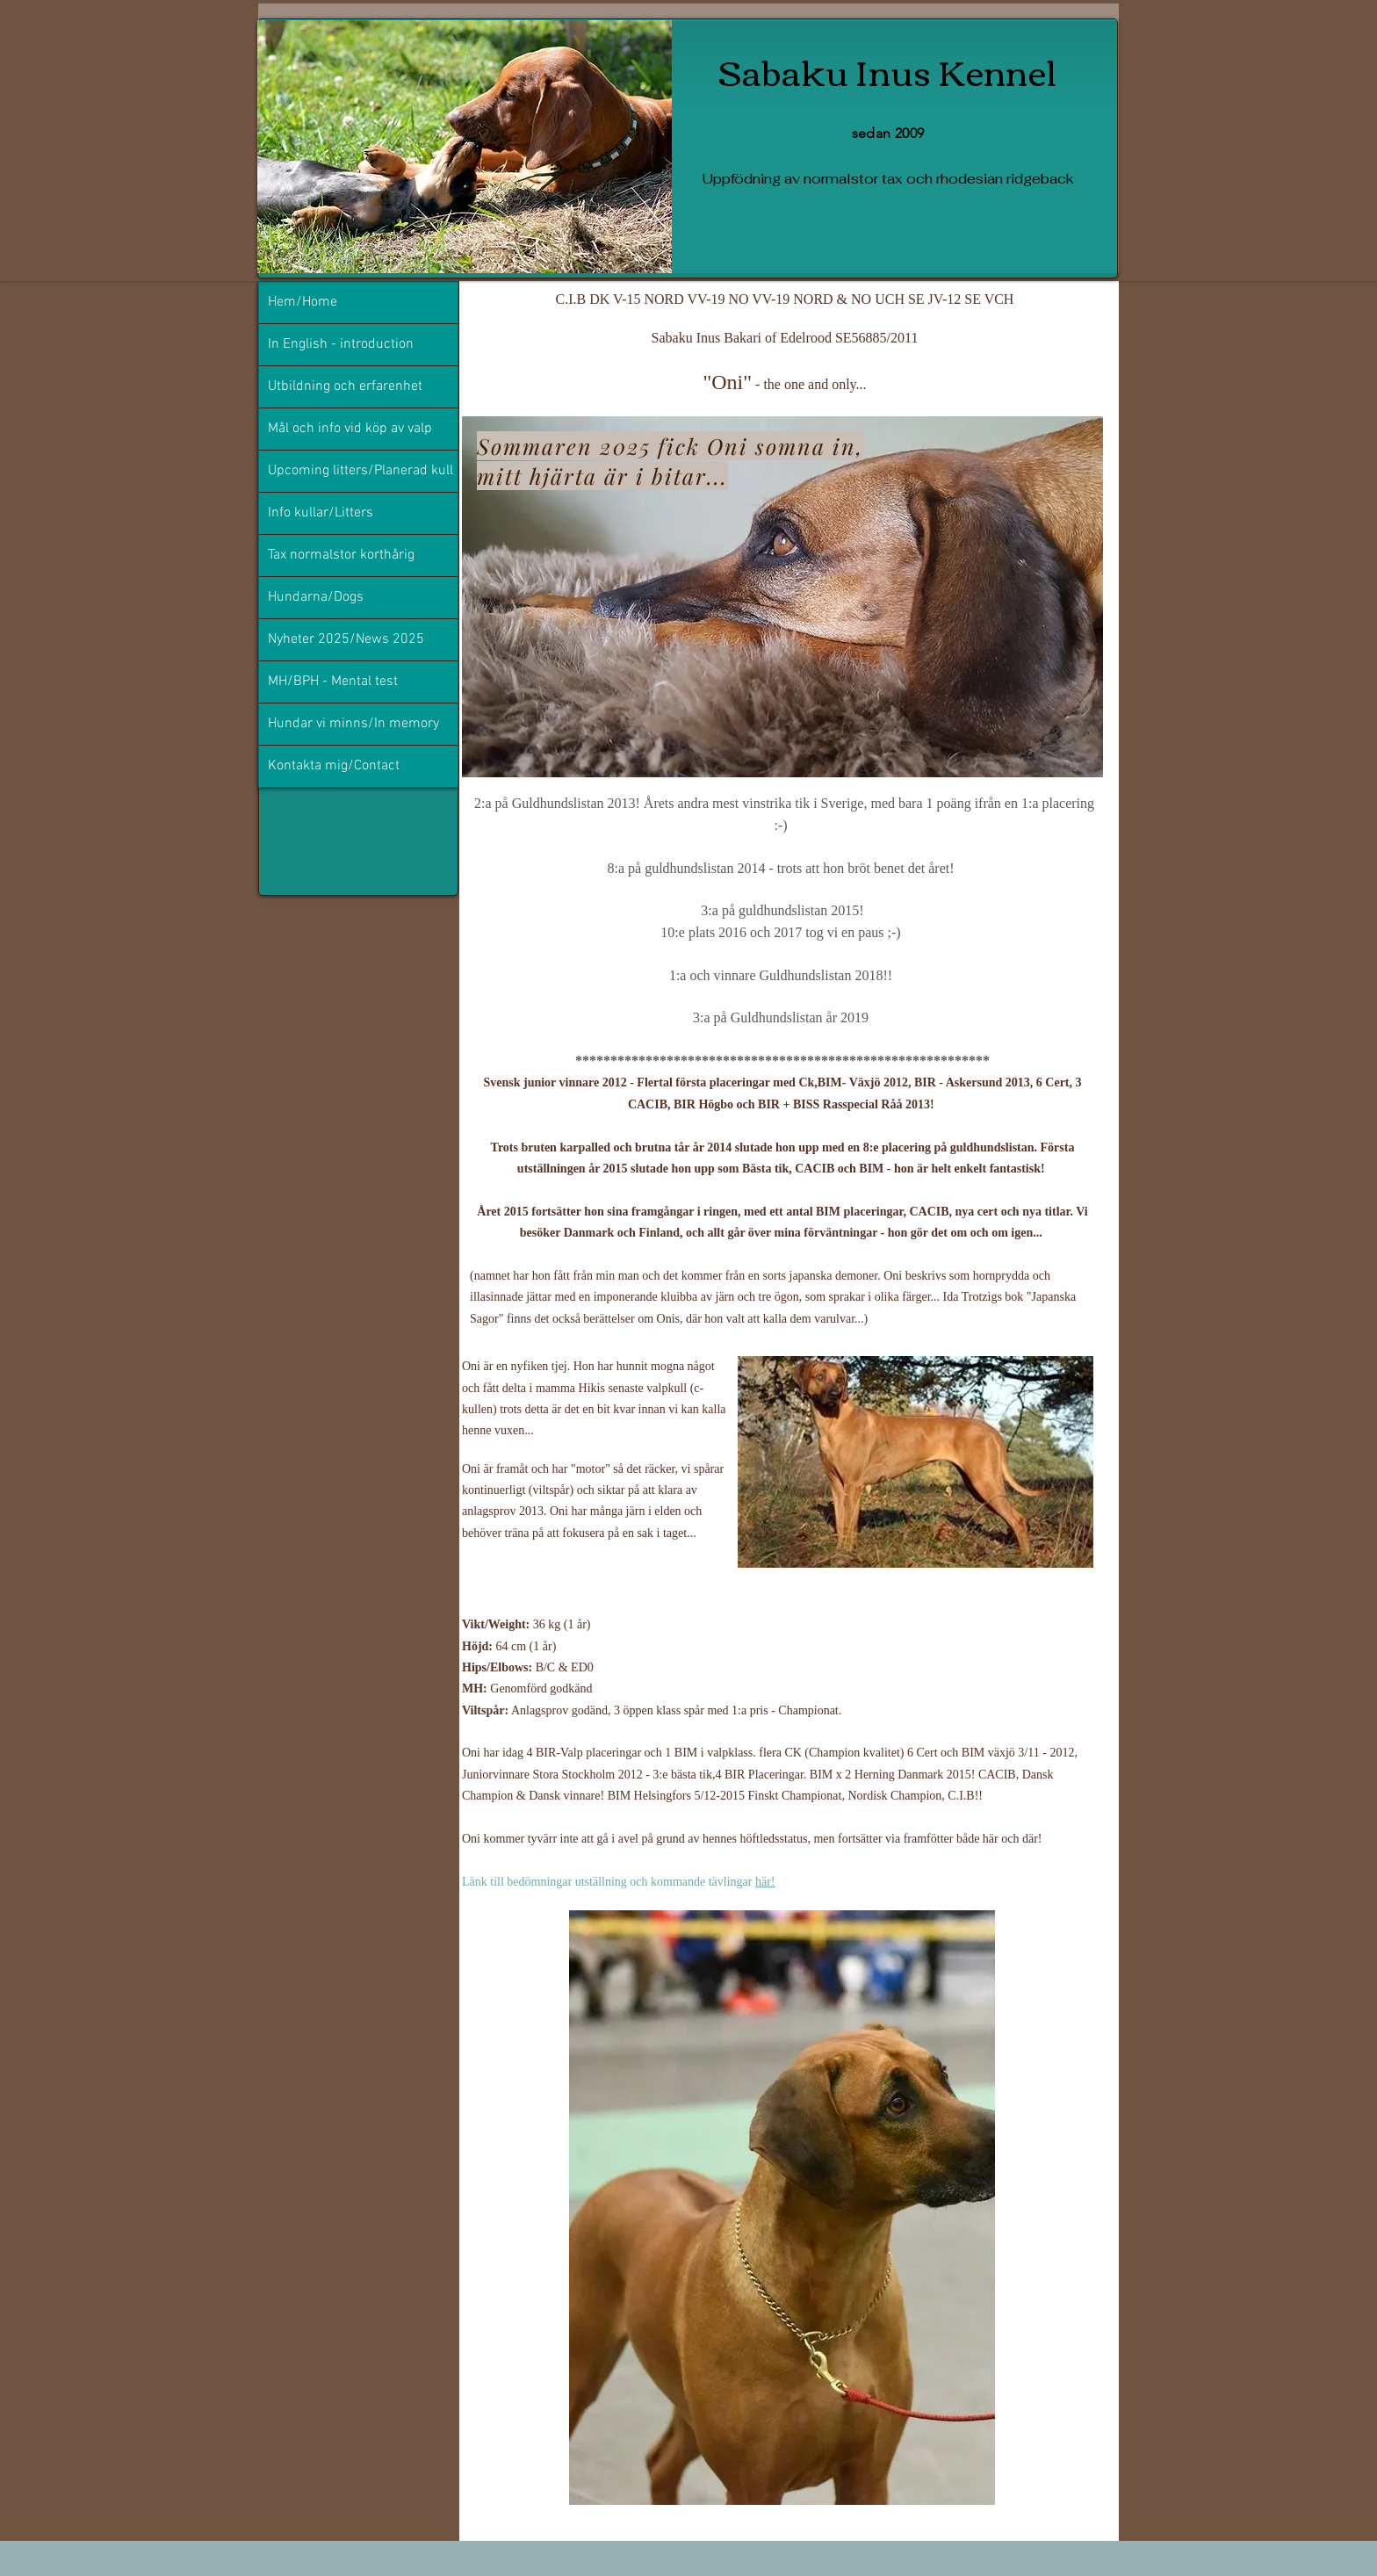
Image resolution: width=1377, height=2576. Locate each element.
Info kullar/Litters (320, 513)
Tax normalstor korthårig (341, 555)
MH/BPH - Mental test (333, 681)
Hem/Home (302, 302)
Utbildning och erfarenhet (345, 386)
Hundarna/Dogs (316, 597)
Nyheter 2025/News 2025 (346, 639)
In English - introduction (341, 344)
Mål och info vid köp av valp (350, 428)
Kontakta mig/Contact (334, 766)
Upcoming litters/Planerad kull (360, 471)
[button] (915, 1462)
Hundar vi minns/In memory (353, 723)
